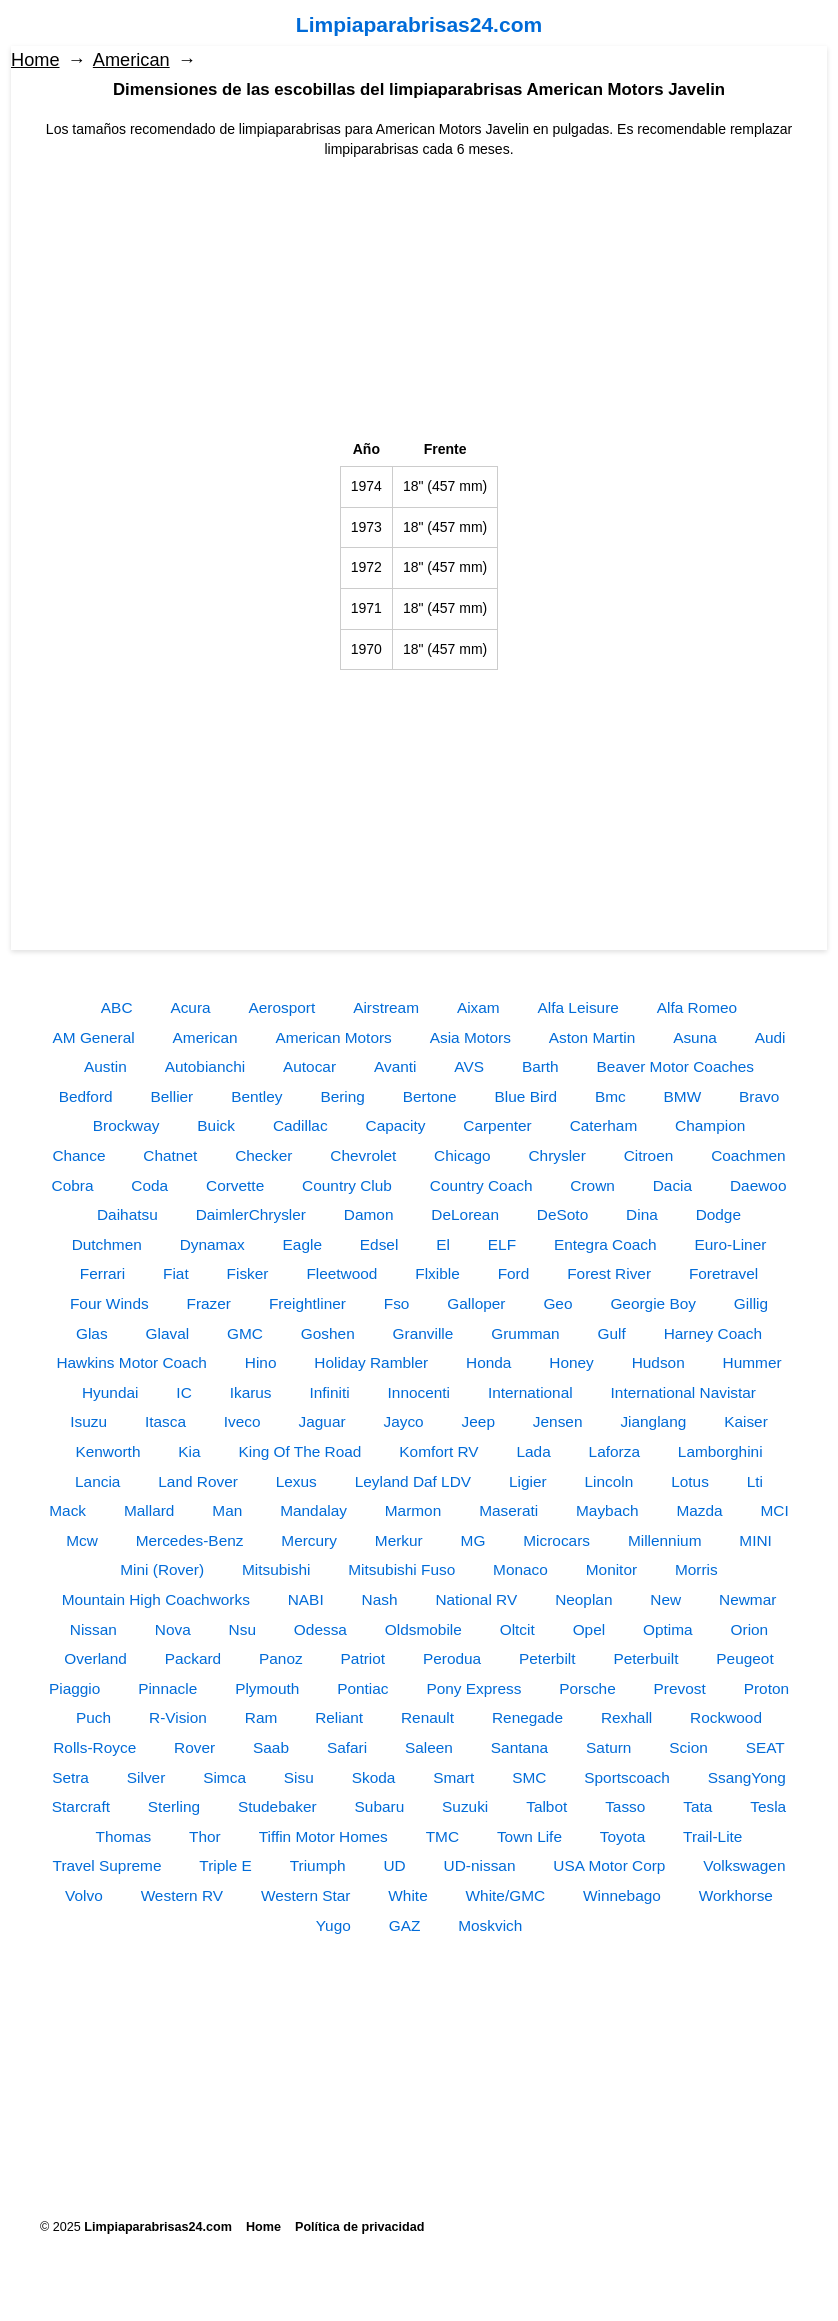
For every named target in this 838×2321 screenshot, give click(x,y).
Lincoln (609, 1481)
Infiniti (329, 1392)
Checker (263, 1155)
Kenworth (107, 1451)
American (131, 60)
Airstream (386, 1007)
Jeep (478, 1421)
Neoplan (583, 1599)
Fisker (248, 1273)
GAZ (405, 1925)
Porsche (587, 1688)
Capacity (396, 1125)
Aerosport (282, 1007)
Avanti (395, 1066)
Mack (67, 1510)
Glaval (167, 1333)
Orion (750, 1629)
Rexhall (626, 1717)
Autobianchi (205, 1066)
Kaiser (746, 1421)
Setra (70, 1777)
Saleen (429, 1747)
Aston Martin (592, 1037)
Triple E (225, 1865)
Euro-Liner (731, 1244)
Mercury (309, 1540)
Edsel (379, 1244)
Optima (668, 1629)
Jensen (558, 1421)
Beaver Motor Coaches (675, 1066)
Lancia (97, 1481)
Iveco (242, 1421)
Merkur (399, 1540)
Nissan (93, 1629)
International (530, 1392)
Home (35, 60)
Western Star (306, 1895)
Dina (642, 1214)
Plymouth (267, 1688)
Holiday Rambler (371, 1362)
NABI (306, 1599)
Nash (380, 1599)
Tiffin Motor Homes (323, 1836)
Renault (427, 1717)
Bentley (256, 1096)
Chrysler (556, 1155)
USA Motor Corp (609, 1865)
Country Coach (481, 1185)
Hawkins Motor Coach (131, 1362)
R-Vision (178, 1717)
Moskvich (490, 1925)
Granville (423, 1333)
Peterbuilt (645, 1658)
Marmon (413, 1510)
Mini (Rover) (162, 1569)
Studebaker (277, 1806)
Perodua (452, 1658)
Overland (95, 1658)
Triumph (318, 1865)
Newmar (747, 1599)
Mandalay (313, 1510)
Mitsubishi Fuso (401, 1569)
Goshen (328, 1333)
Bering (342, 1096)
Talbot (546, 1806)
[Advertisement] (419, 300)
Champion (710, 1125)
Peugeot (744, 1658)
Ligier (528, 1481)
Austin (105, 1066)
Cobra (73, 1185)
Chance (78, 1155)
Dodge (718, 1214)
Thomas (124, 1836)
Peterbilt (547, 1658)
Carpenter (497, 1125)
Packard (193, 1658)
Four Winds (109, 1303)
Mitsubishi (276, 1569)
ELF (502, 1244)
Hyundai (110, 1392)
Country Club (347, 1185)
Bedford (86, 1096)
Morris (696, 1569)
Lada (533, 1451)
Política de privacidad (359, 2227)
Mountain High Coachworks (156, 1599)
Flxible (437, 1273)
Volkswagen (744, 1865)
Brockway (126, 1125)
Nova (173, 1629)
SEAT (765, 1747)
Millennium (665, 1540)
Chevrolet (363, 1155)
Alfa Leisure (578, 1007)
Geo (557, 1303)
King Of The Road (300, 1451)
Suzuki (465, 1806)
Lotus (690, 1481)
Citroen (649, 1155)
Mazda (699, 1510)
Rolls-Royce (94, 1747)
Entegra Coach (605, 1244)
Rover (194, 1747)
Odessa (320, 1629)
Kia (189, 1451)
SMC (529, 1777)
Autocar (309, 1066)
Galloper (476, 1303)
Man (227, 1510)
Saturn (608, 1747)
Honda (488, 1362)
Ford (514, 1273)
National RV (476, 1599)
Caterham (604, 1125)
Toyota (622, 1836)
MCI (774, 1510)
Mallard (149, 1510)
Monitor (611, 1569)
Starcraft (81, 1806)
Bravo (759, 1096)
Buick (216, 1125)
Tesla (768, 1806)
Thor (205, 1836)
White (407, 1895)
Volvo (84, 1895)
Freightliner (307, 1303)
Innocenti (419, 1392)
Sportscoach (627, 1777)
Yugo (333, 1925)
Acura (190, 1007)
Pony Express (473, 1688)
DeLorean (465, 1214)
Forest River (609, 1273)
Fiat (176, 1273)
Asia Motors (470, 1037)
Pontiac (362, 1688)
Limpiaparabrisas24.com (419, 24)
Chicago (462, 1155)
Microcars (556, 1540)
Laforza (614, 1451)
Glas (92, 1333)
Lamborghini (720, 1451)
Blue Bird (526, 1096)
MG (473, 1540)
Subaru (380, 1806)
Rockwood (726, 1717)
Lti (755, 1481)
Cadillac (300, 1125)
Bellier (171, 1096)
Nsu (242, 1629)
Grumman (525, 1333)
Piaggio (74, 1688)
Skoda (374, 1777)
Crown (592, 1185)
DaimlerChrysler (251, 1214)
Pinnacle (167, 1688)
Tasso (625, 1806)
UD (394, 1865)
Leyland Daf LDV (413, 1481)
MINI (755, 1540)
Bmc (610, 1096)
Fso (397, 1303)
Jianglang (653, 1421)
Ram (261, 1717)
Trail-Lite (712, 1836)
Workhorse (736, 1895)
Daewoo (758, 1185)
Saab (271, 1747)
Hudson (658, 1362)
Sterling (174, 1806)
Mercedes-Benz (190, 1540)
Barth (540, 1066)
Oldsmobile (423, 1629)
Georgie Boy (653, 1303)
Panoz (281, 1658)
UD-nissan (480, 1865)
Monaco (520, 1569)
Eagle (302, 1244)
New (665, 1599)
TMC (442, 1836)
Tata (697, 1806)
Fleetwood (341, 1273)
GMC (245, 1333)
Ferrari (102, 1273)
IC (183, 1392)
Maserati (508, 1510)
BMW (683, 1096)
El (443, 1244)
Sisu (299, 1777)
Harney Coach (713, 1333)
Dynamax (212, 1244)
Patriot (363, 1658)
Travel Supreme (107, 1865)
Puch (93, 1717)
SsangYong (747, 1777)
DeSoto (562, 1214)
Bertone (430, 1096)
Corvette (235, 1185)
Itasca (165, 1421)
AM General (94, 1037)
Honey (571, 1362)
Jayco (403, 1421)
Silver (146, 1777)
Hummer (752, 1362)
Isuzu (88, 1421)
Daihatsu (127, 1214)
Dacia (672, 1185)
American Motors (333, 1037)
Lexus (296, 1481)
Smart (453, 1777)
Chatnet (170, 1155)
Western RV (182, 1895)
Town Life (529, 1836)
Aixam (478, 1007)
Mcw (82, 1540)
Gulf (612, 1333)
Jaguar (322, 1421)
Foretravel (723, 1273)
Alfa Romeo (697, 1007)
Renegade (527, 1717)
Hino (261, 1362)
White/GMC (506, 1895)
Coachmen (748, 1155)
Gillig (751, 1303)
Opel (589, 1629)
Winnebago (622, 1895)
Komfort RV (438, 1451)
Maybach (607, 1510)
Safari (347, 1747)
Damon (369, 1214)
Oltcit (517, 1629)
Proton (766, 1688)
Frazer (209, 1303)
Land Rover (198, 1481)
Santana (519, 1747)
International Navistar (683, 1392)
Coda (149, 1185)
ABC (117, 1007)
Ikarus (251, 1392)
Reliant (339, 1717)
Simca (224, 1777)
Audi (770, 1037)
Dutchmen (107, 1244)
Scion (688, 1747)
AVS (469, 1066)
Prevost (680, 1688)
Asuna (695, 1037)
